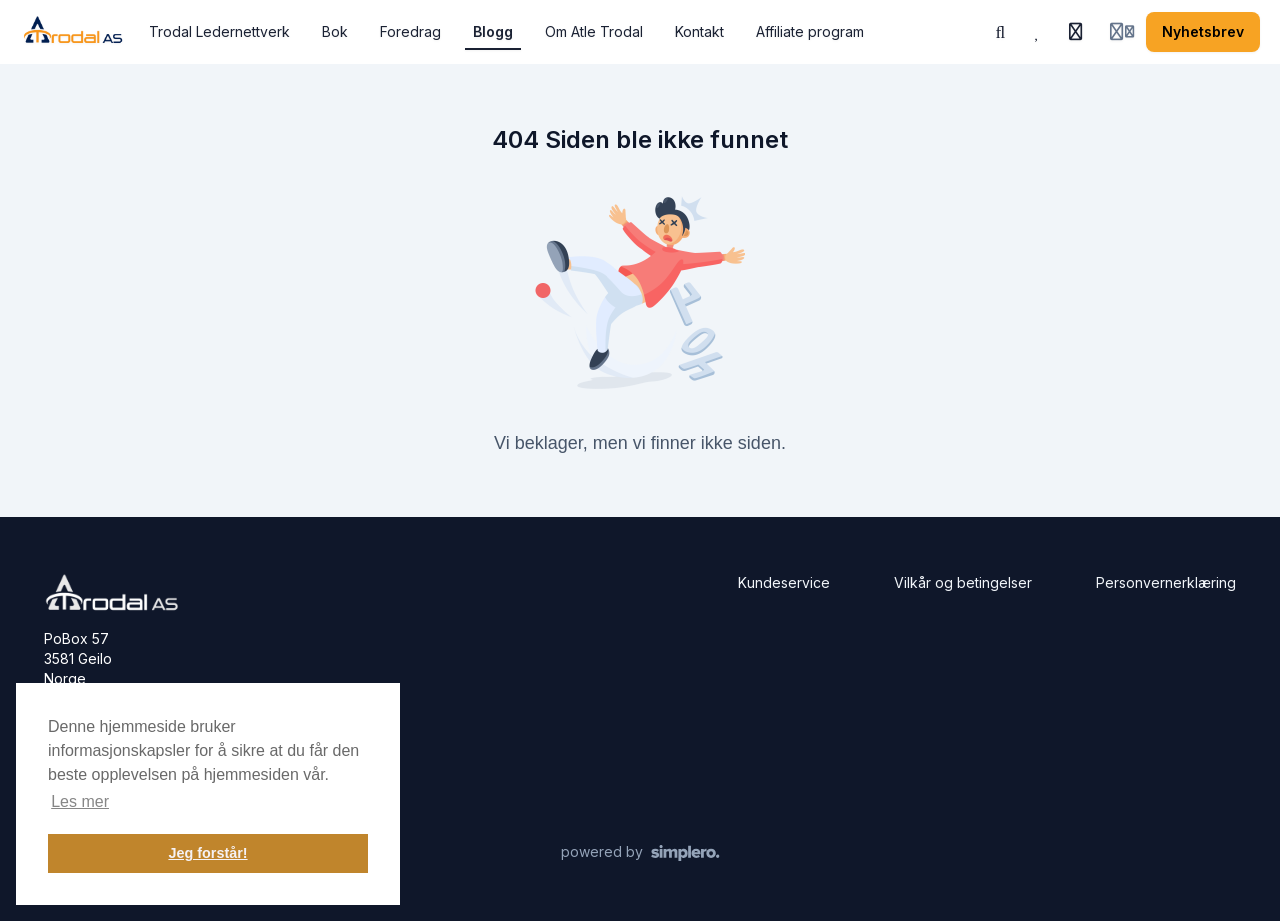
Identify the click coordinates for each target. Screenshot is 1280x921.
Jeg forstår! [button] (207, 853)
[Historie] (1076, 32)
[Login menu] (1122, 32)
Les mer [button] (80, 801)
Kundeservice (784, 582)
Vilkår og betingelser (963, 582)
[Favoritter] (1038, 32)
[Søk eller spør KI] (1001, 32)
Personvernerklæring (1166, 582)
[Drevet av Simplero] (640, 853)
